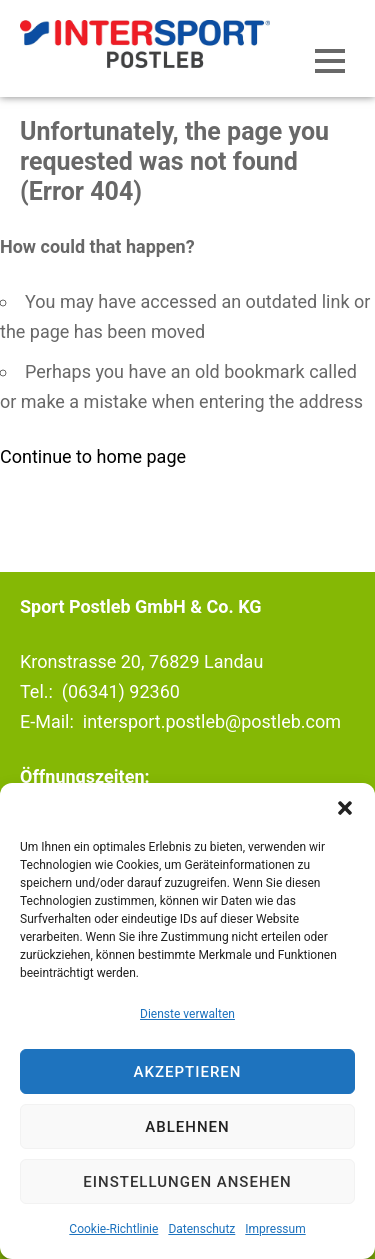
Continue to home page (93, 456)
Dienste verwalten (187, 1014)
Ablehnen (187, 1127)
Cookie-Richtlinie (113, 1229)
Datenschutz (201, 1229)
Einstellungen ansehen (187, 1182)
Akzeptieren (188, 1072)
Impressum (275, 1229)
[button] (345, 808)
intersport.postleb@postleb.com (212, 721)
